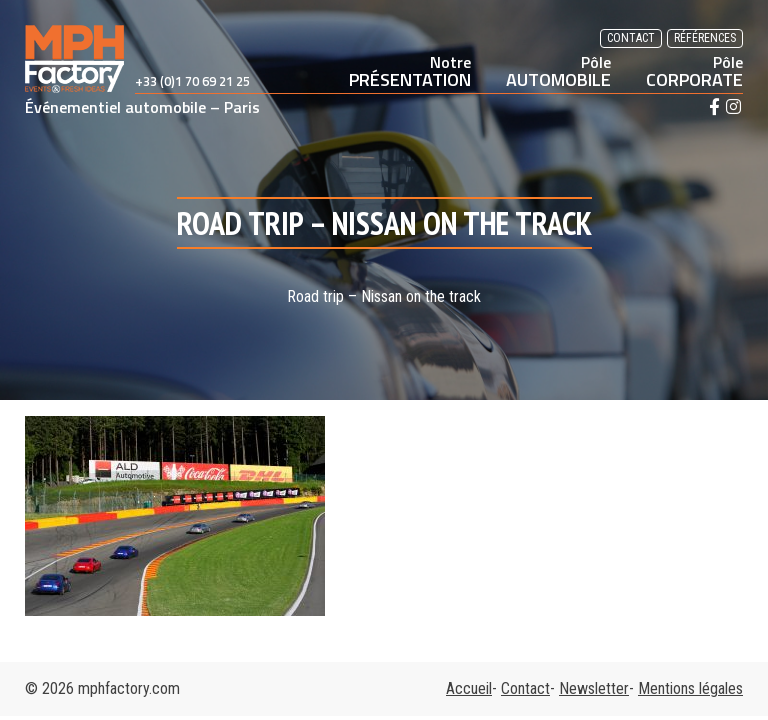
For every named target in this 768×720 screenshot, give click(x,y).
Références (705, 38)
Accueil (469, 688)
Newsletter (594, 688)
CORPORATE (694, 71)
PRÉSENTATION (410, 71)
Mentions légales (690, 688)
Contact (631, 38)
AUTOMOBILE (558, 71)
